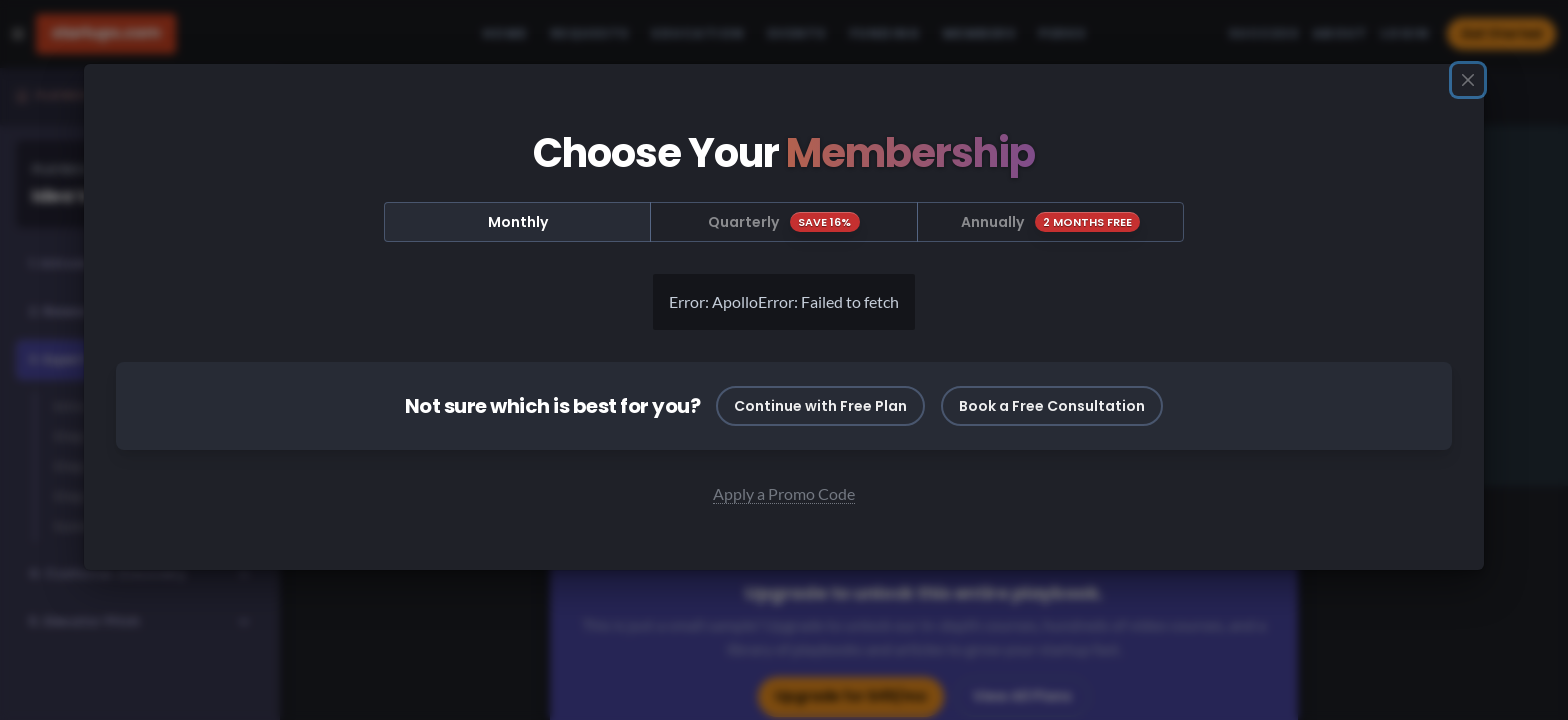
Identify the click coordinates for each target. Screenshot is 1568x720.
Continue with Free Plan (820, 406)
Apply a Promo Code (784, 493)
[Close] (1468, 80)
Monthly (518, 222)
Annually (1051, 222)
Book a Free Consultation (1052, 406)
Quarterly (784, 222)
